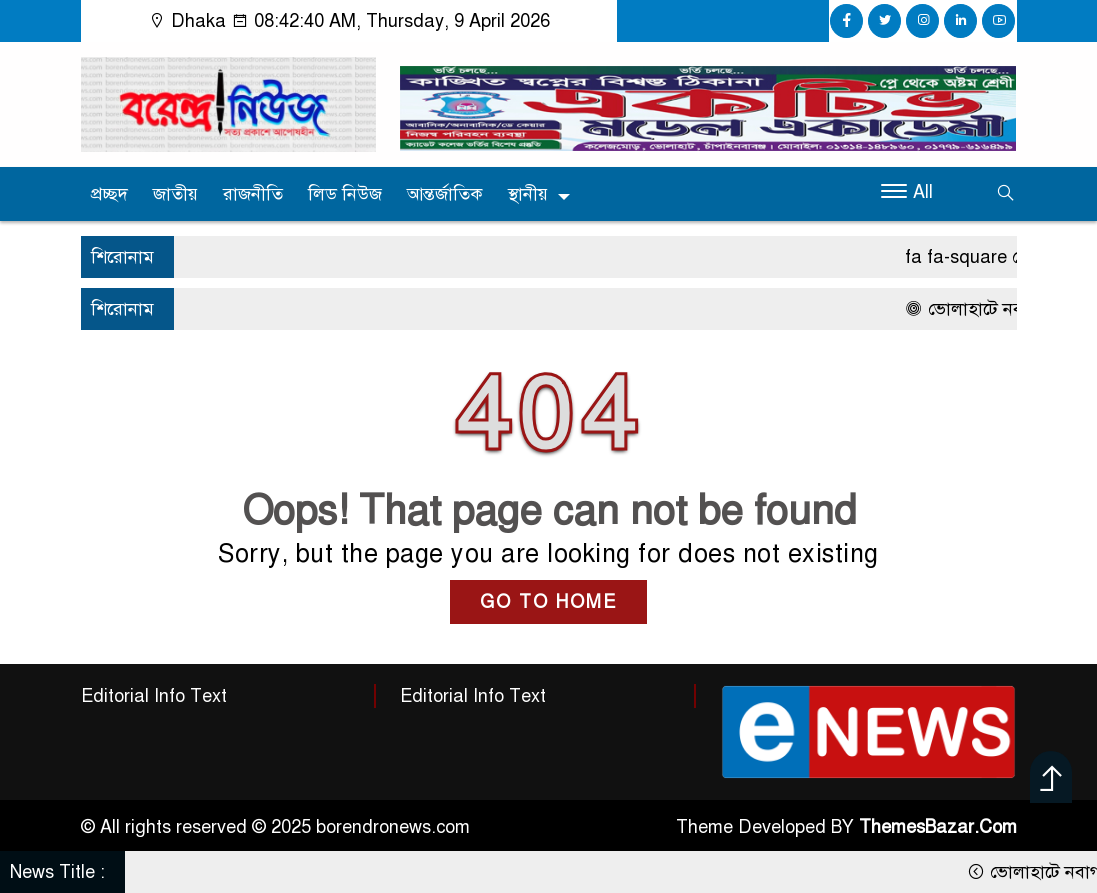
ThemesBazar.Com (938, 827)
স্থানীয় (528, 194)
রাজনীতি (253, 194)
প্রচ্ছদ (109, 194)
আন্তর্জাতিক (445, 194)
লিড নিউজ (345, 194)
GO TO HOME (548, 602)
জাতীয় (175, 194)
